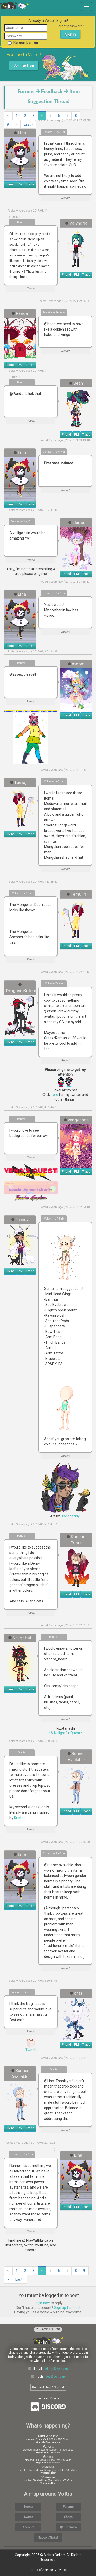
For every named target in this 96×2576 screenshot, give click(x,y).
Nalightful (22, 1637)
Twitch (30, 2050)
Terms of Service (41, 2570)
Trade (30, 184)
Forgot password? (70, 26)
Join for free (24, 66)
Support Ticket (48, 2537)
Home (28, 2507)
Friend (10, 184)
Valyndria (78, 223)
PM (20, 184)
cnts (78, 1993)
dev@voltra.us (55, 2376)
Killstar (19, 1818)
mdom (78, 663)
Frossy (21, 1219)
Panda (22, 313)
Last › (28, 124)
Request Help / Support (48, 2387)
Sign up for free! (67, 2307)
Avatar (28, 2517)
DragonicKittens (21, 990)
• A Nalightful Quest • (65, 1733)
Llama (78, 522)
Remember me (23, 43)
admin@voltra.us (56, 2368)
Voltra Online (14, 5)
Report (65, 198)
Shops (68, 2517)
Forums (26, 91)
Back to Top (48, 2329)
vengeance (78, 1119)
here (54, 1095)
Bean (78, 383)
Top (63, 2570)
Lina (22, 132)
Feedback (51, 91)
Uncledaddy (70, 1516)
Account (28, 2527)
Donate (68, 2527)
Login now (42, 2303)
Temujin (22, 782)
